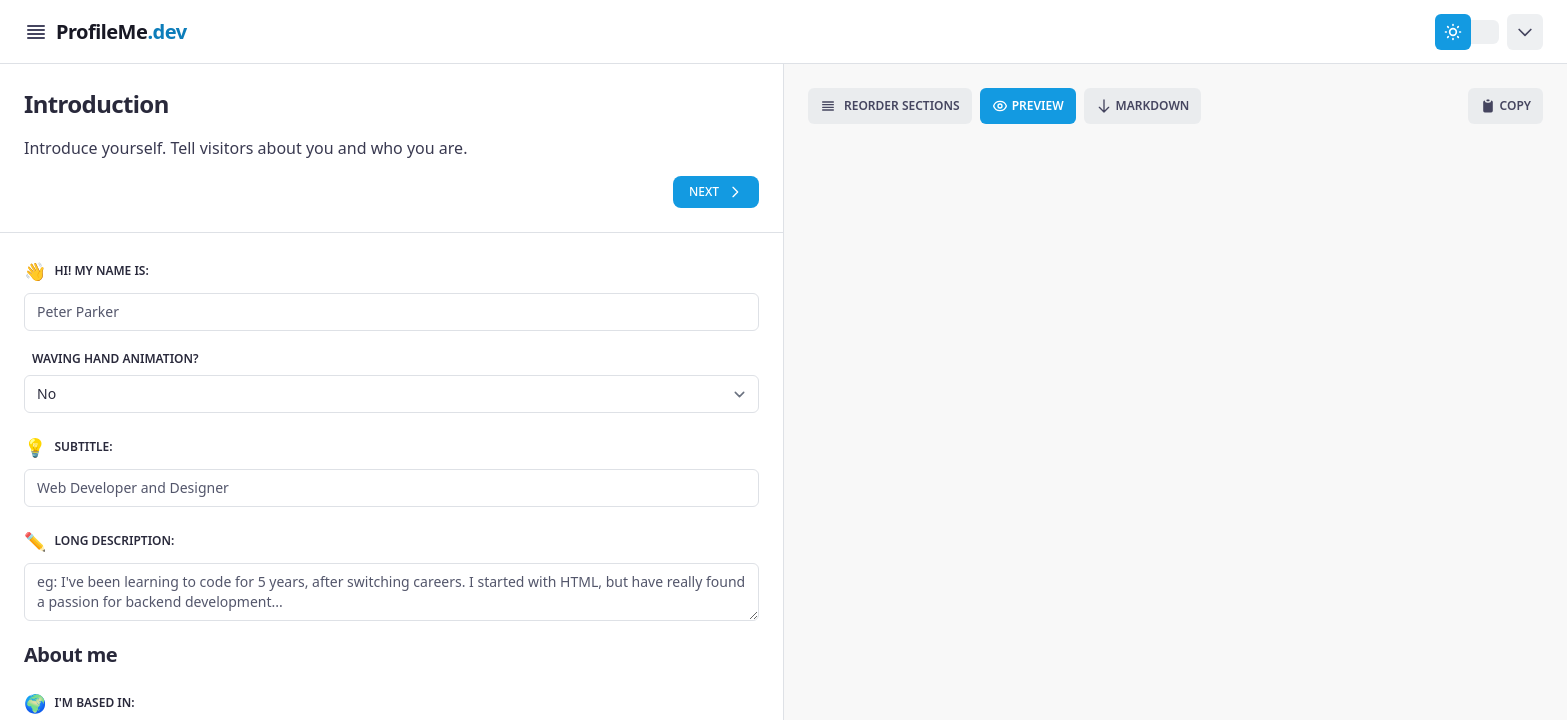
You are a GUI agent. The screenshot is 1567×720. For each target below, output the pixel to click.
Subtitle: (68, 447)
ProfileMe (121, 31)
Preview (1028, 105)
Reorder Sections (890, 105)
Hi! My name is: (86, 271)
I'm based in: (79, 703)
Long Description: (99, 541)
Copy (1505, 105)
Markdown (1143, 105)
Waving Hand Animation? (115, 359)
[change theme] (1467, 32)
